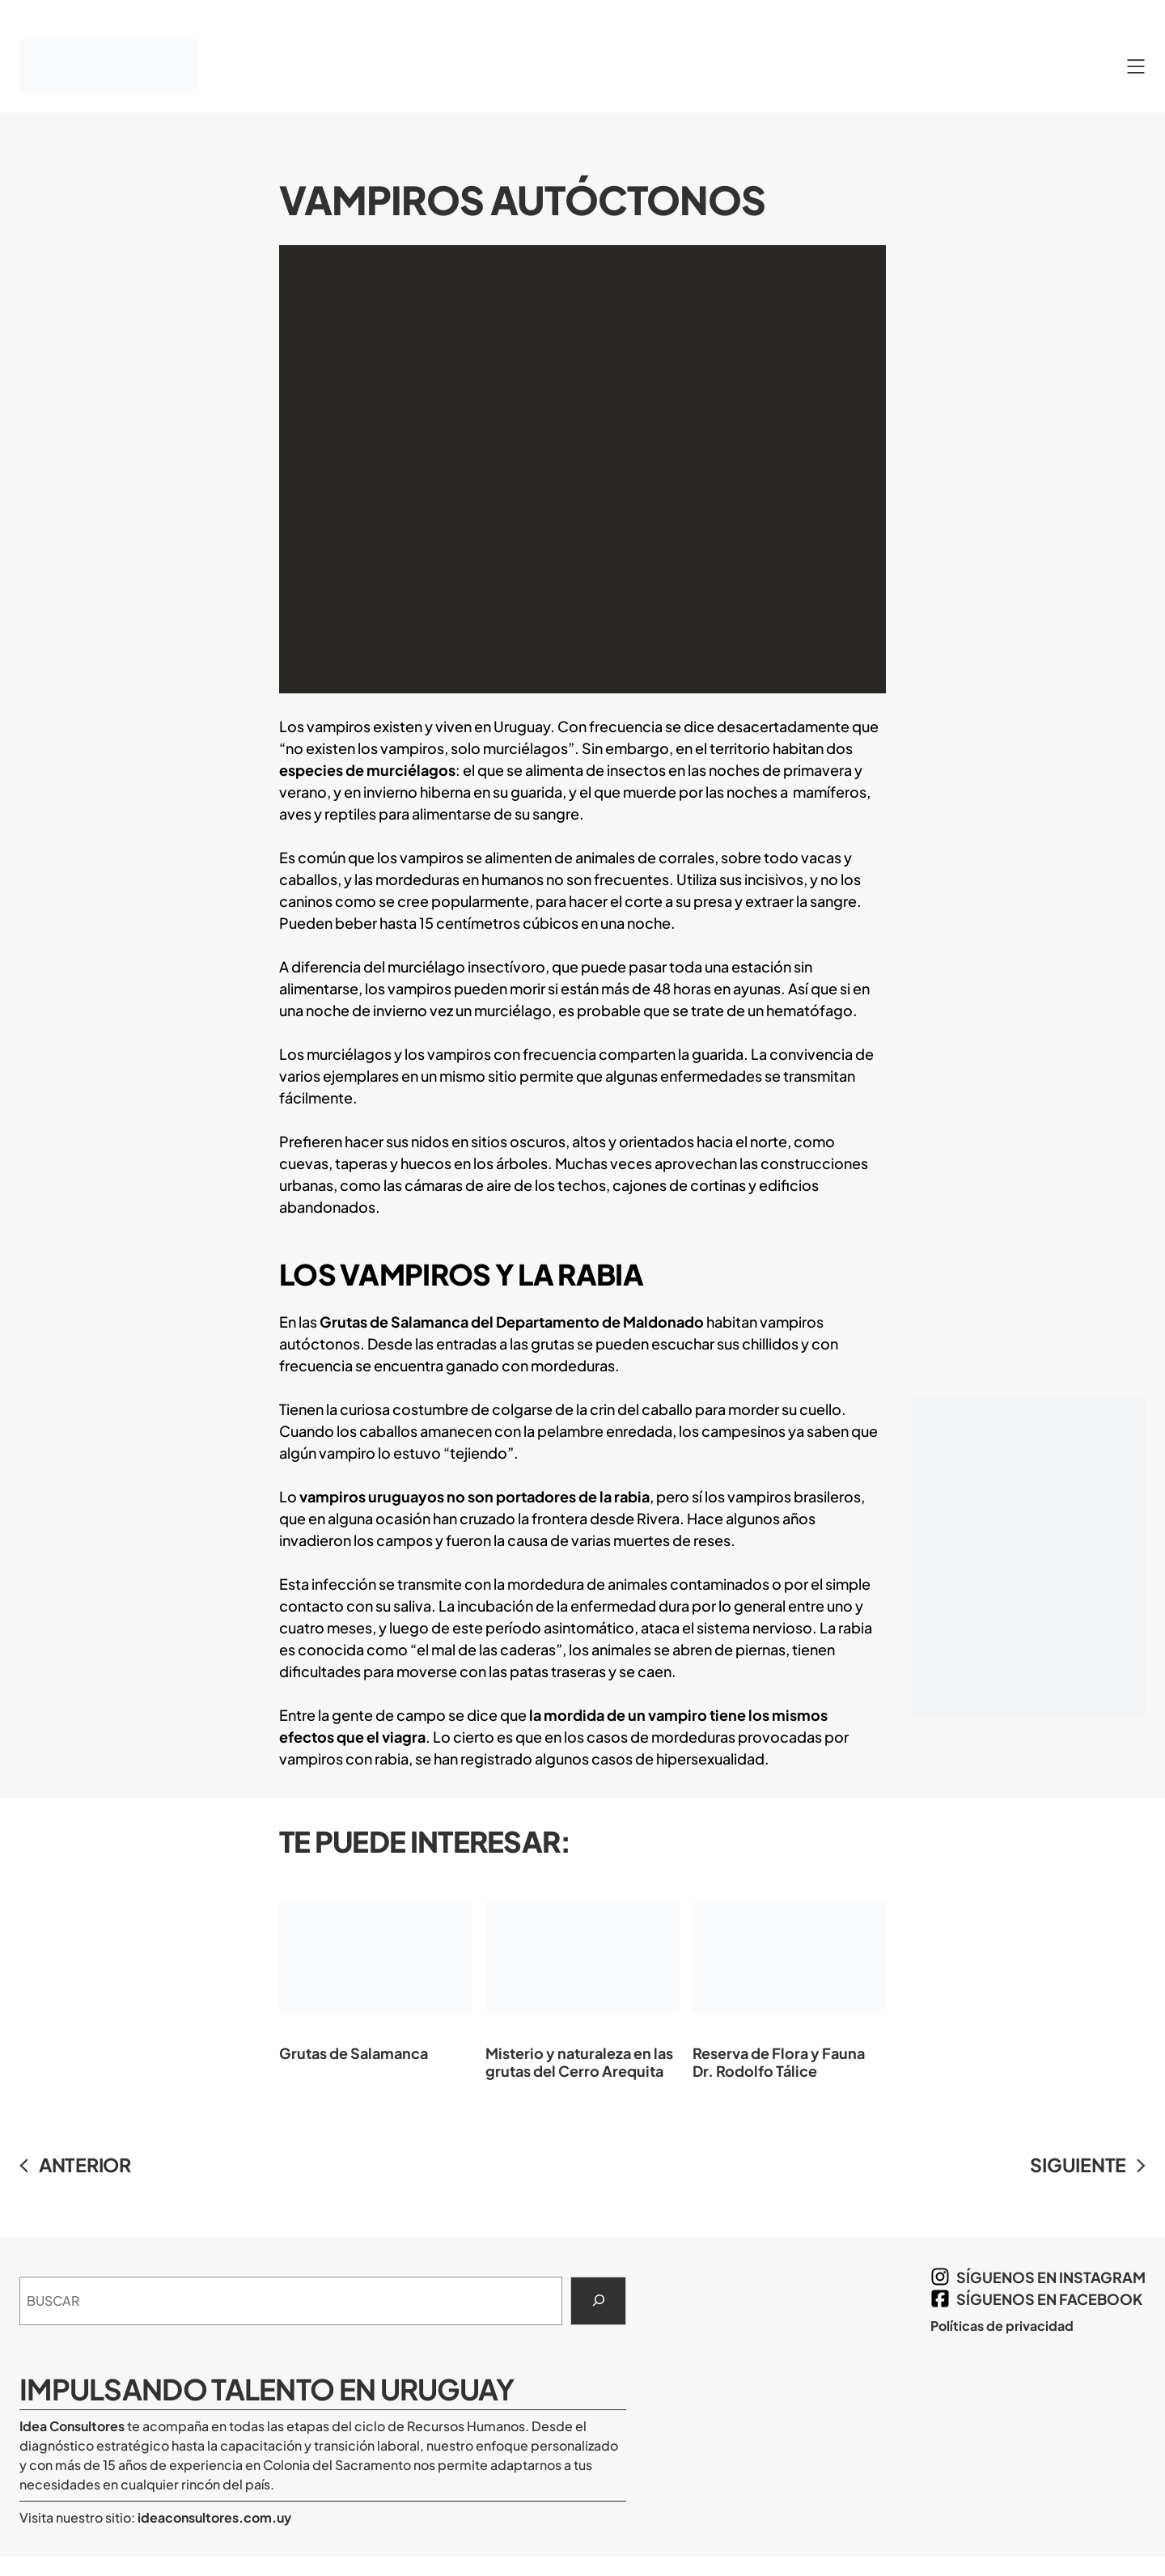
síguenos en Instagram (1051, 2277)
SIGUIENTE (1078, 2164)
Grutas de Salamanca (375, 1969)
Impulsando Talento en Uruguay (267, 2389)
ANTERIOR (85, 2164)
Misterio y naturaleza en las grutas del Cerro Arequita (582, 1977)
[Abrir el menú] (1136, 66)
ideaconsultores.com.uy (213, 2517)
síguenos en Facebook (1049, 2299)
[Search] (598, 2301)
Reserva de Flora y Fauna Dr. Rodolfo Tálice (789, 1977)
